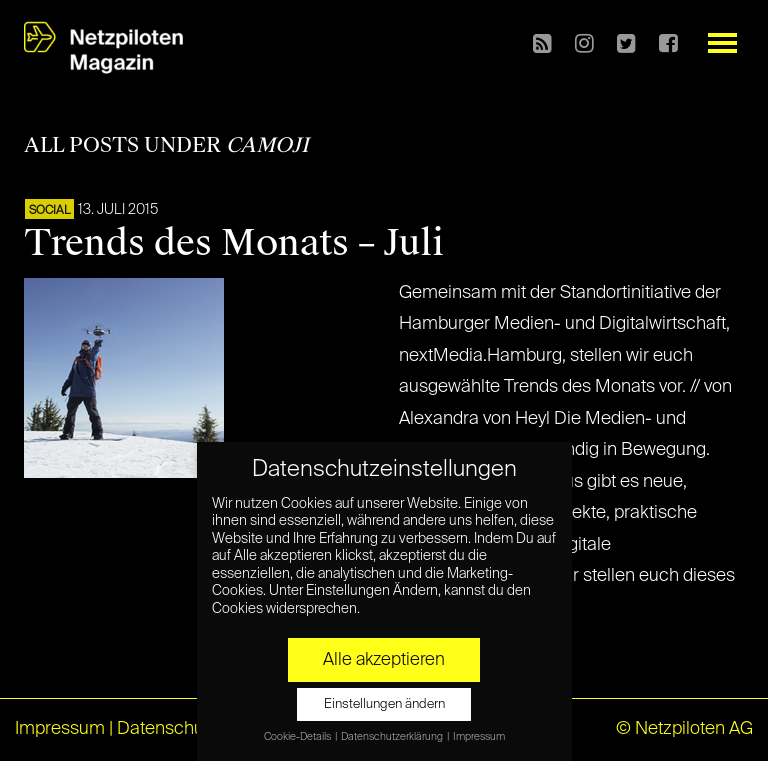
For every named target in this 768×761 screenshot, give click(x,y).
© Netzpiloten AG (684, 729)
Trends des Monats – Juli (234, 243)
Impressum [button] (479, 737)
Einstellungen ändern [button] (384, 704)
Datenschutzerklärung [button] (393, 737)
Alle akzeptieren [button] (384, 660)
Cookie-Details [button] (298, 737)
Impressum (60, 729)
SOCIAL (49, 211)
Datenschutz (167, 729)
